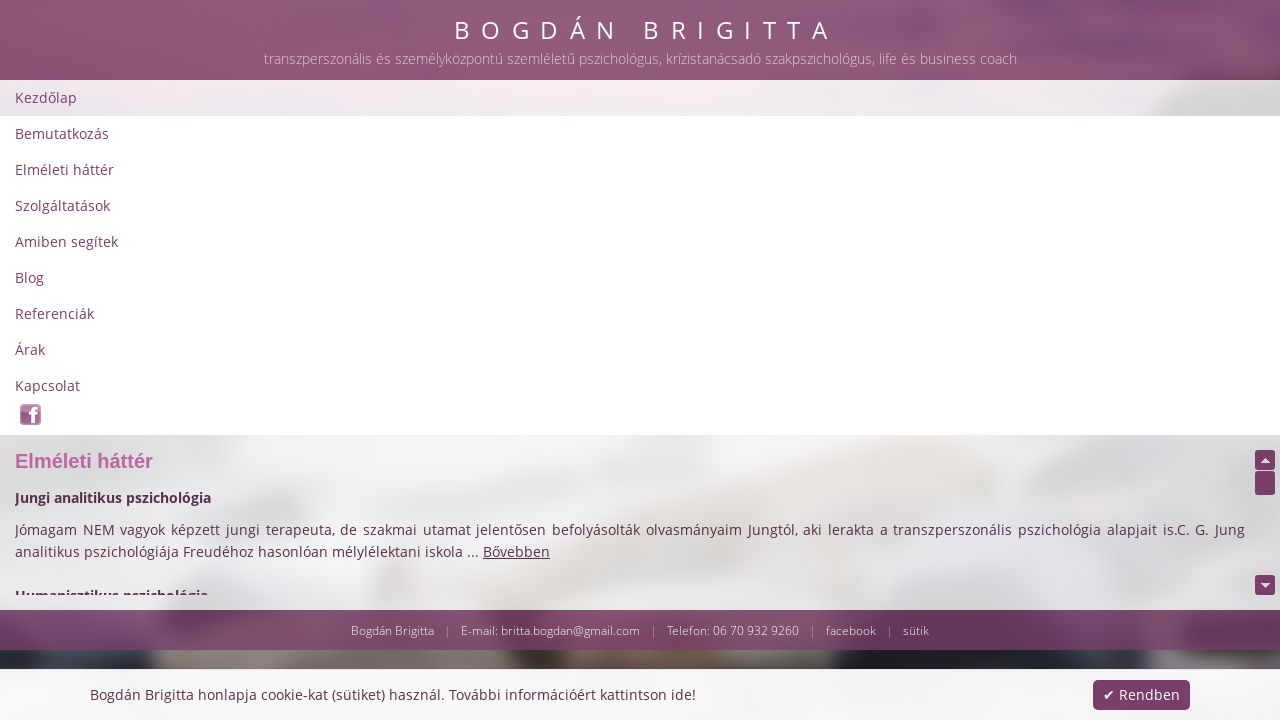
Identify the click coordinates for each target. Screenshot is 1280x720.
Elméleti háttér (457, 84)
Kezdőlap (223, 84)
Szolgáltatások (584, 84)
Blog (809, 84)
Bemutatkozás (331, 84)
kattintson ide (646, 694)
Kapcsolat (1055, 84)
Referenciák (893, 84)
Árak (978, 84)
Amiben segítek (713, 84)
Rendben (1149, 694)
